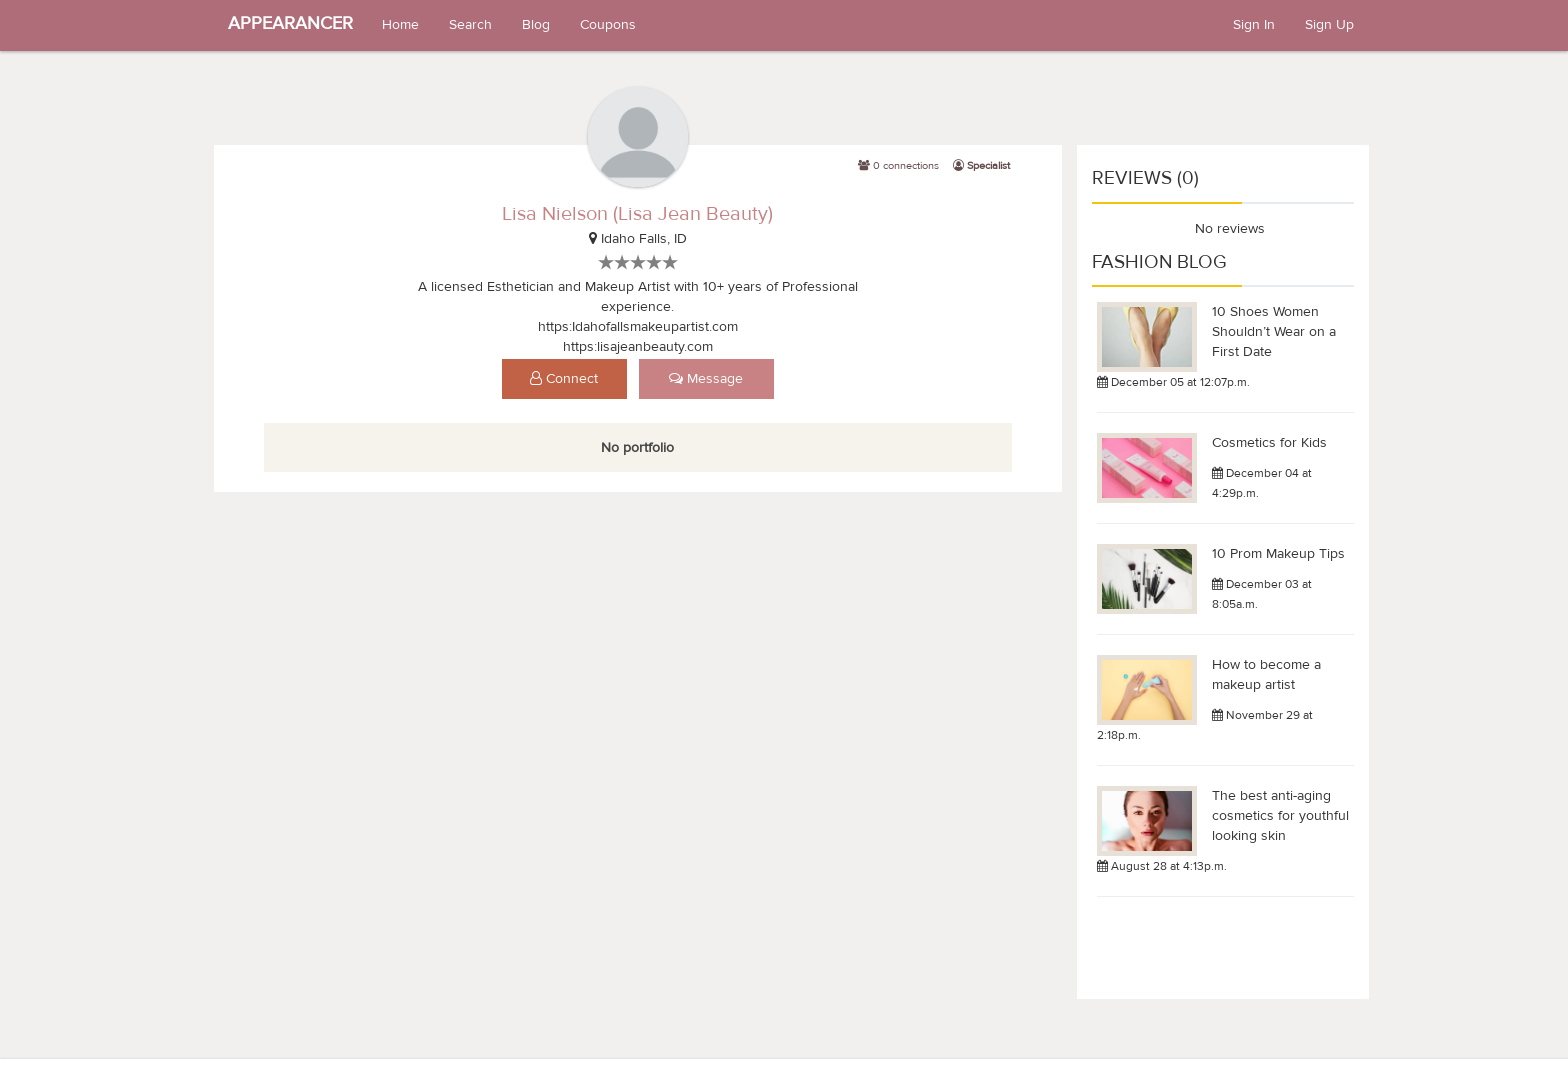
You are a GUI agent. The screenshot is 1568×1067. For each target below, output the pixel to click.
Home (400, 25)
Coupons (608, 25)
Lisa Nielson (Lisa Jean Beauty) (637, 213)
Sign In (1254, 25)
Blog (536, 25)
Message (706, 379)
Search (470, 25)
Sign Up (1329, 25)
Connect (564, 379)
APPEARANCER (290, 23)
